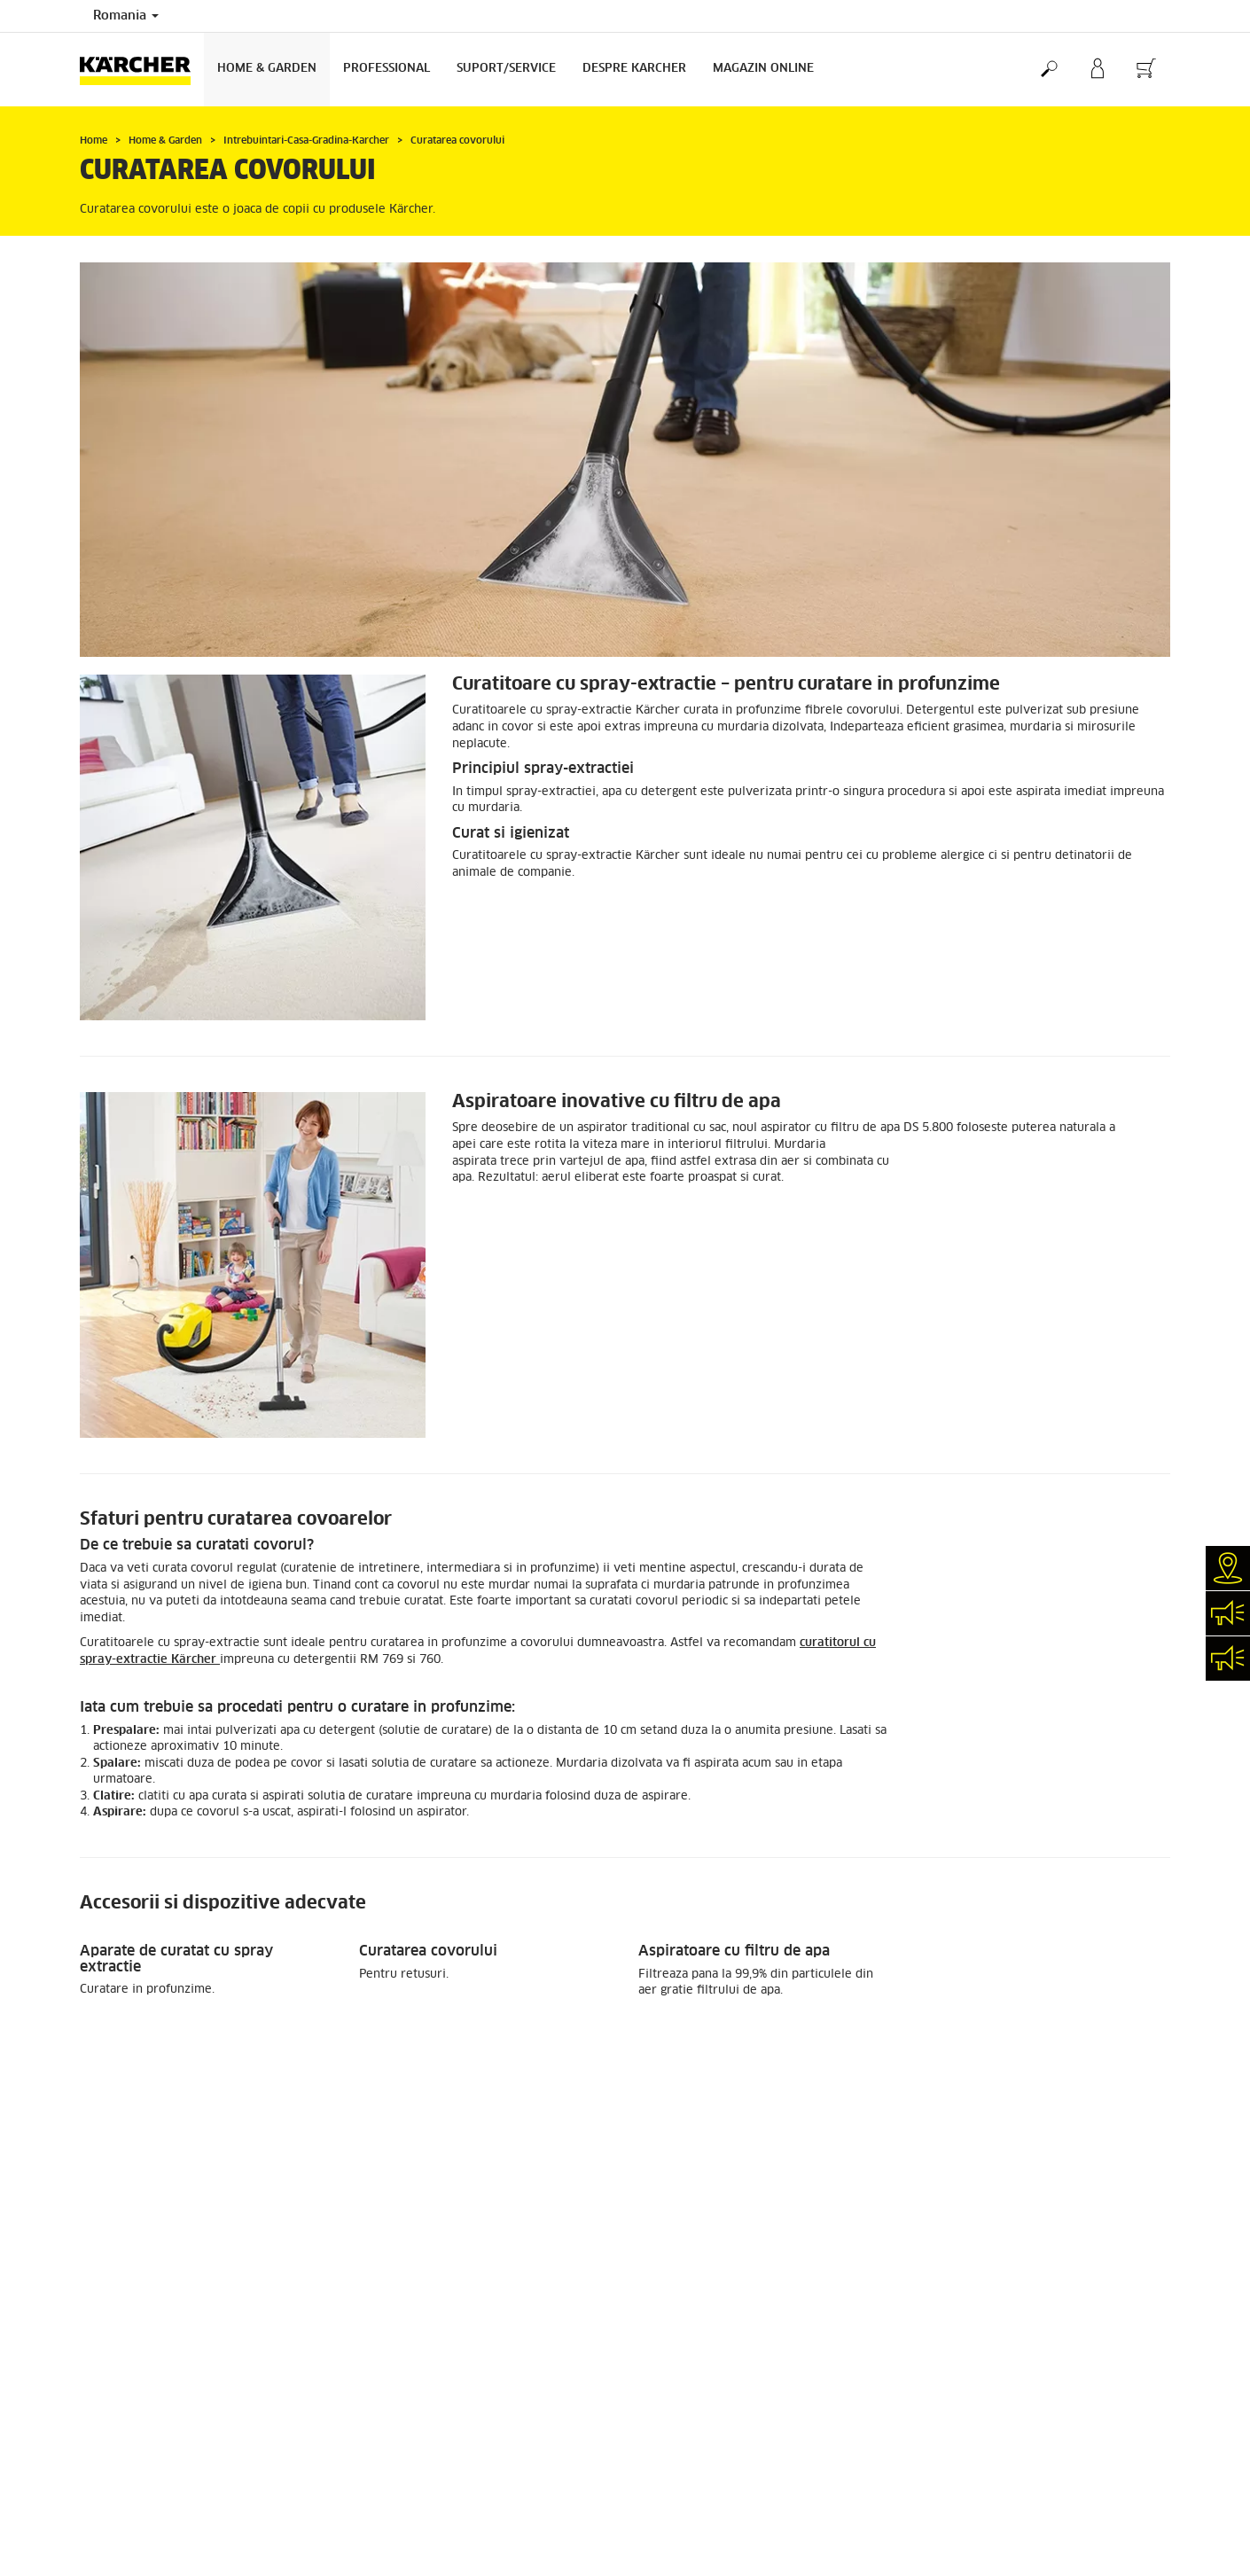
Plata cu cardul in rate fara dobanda (175, 2207)
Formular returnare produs (149, 2177)
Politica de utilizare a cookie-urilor (1010, 2437)
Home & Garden (266, 68)
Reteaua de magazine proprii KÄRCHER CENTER (763, 2361)
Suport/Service (506, 68)
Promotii (102, 2116)
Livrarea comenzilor (132, 2146)
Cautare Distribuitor (690, 2392)
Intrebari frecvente (968, 2468)
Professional (386, 68)
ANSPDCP (943, 2422)
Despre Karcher (634, 68)
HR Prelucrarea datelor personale (1005, 2392)
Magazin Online (763, 68)
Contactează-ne (678, 2452)
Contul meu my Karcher (141, 2162)
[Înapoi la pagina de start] (142, 69)
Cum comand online (131, 2131)
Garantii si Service (686, 2377)
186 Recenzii (952, 2171)
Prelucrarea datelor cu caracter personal (1023, 2377)
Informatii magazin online (147, 2222)
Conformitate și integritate (988, 2483)
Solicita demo (674, 2437)
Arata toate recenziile (975, 2187)
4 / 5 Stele (945, 2156)
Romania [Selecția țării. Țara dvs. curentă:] (126, 16)
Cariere (657, 2407)
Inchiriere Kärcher (685, 2422)
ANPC (932, 2407)
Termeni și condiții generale (991, 2452)
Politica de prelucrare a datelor (1000, 2361)
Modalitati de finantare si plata (163, 2192)
